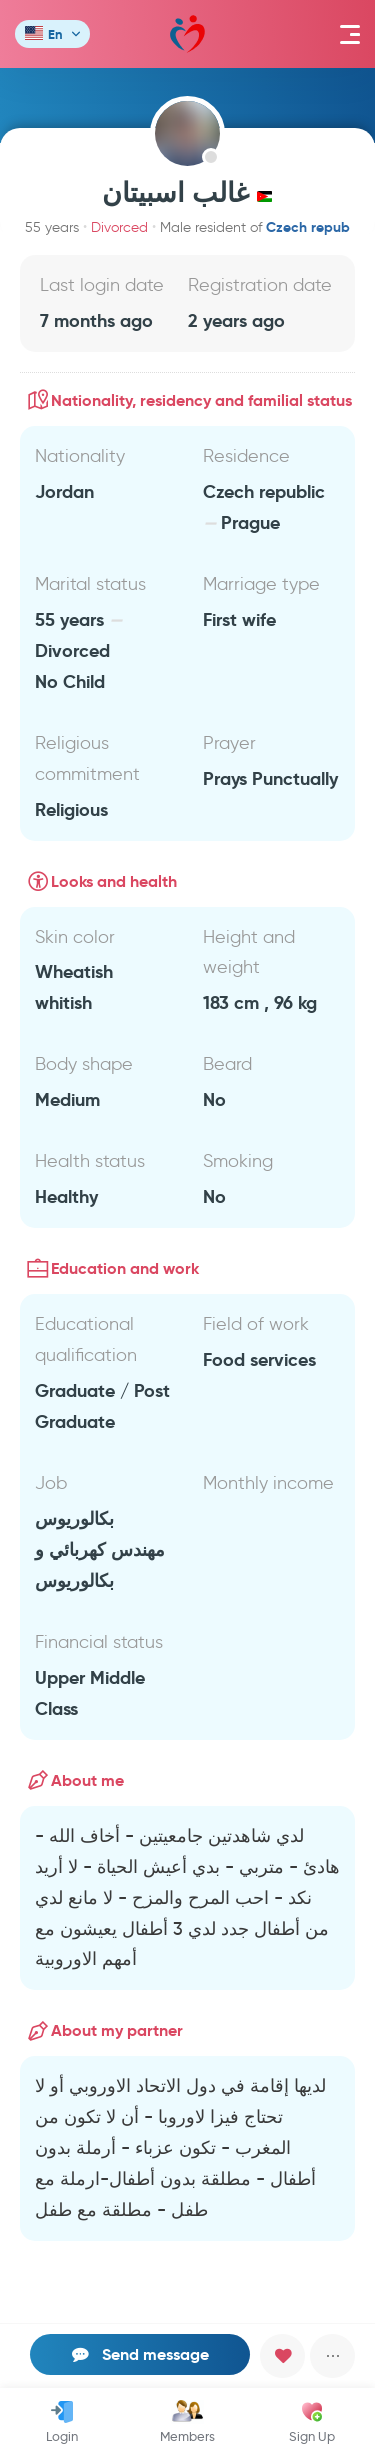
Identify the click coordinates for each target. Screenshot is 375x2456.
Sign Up (312, 2422)
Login (62, 2422)
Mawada (187, 34)
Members (187, 2422)
